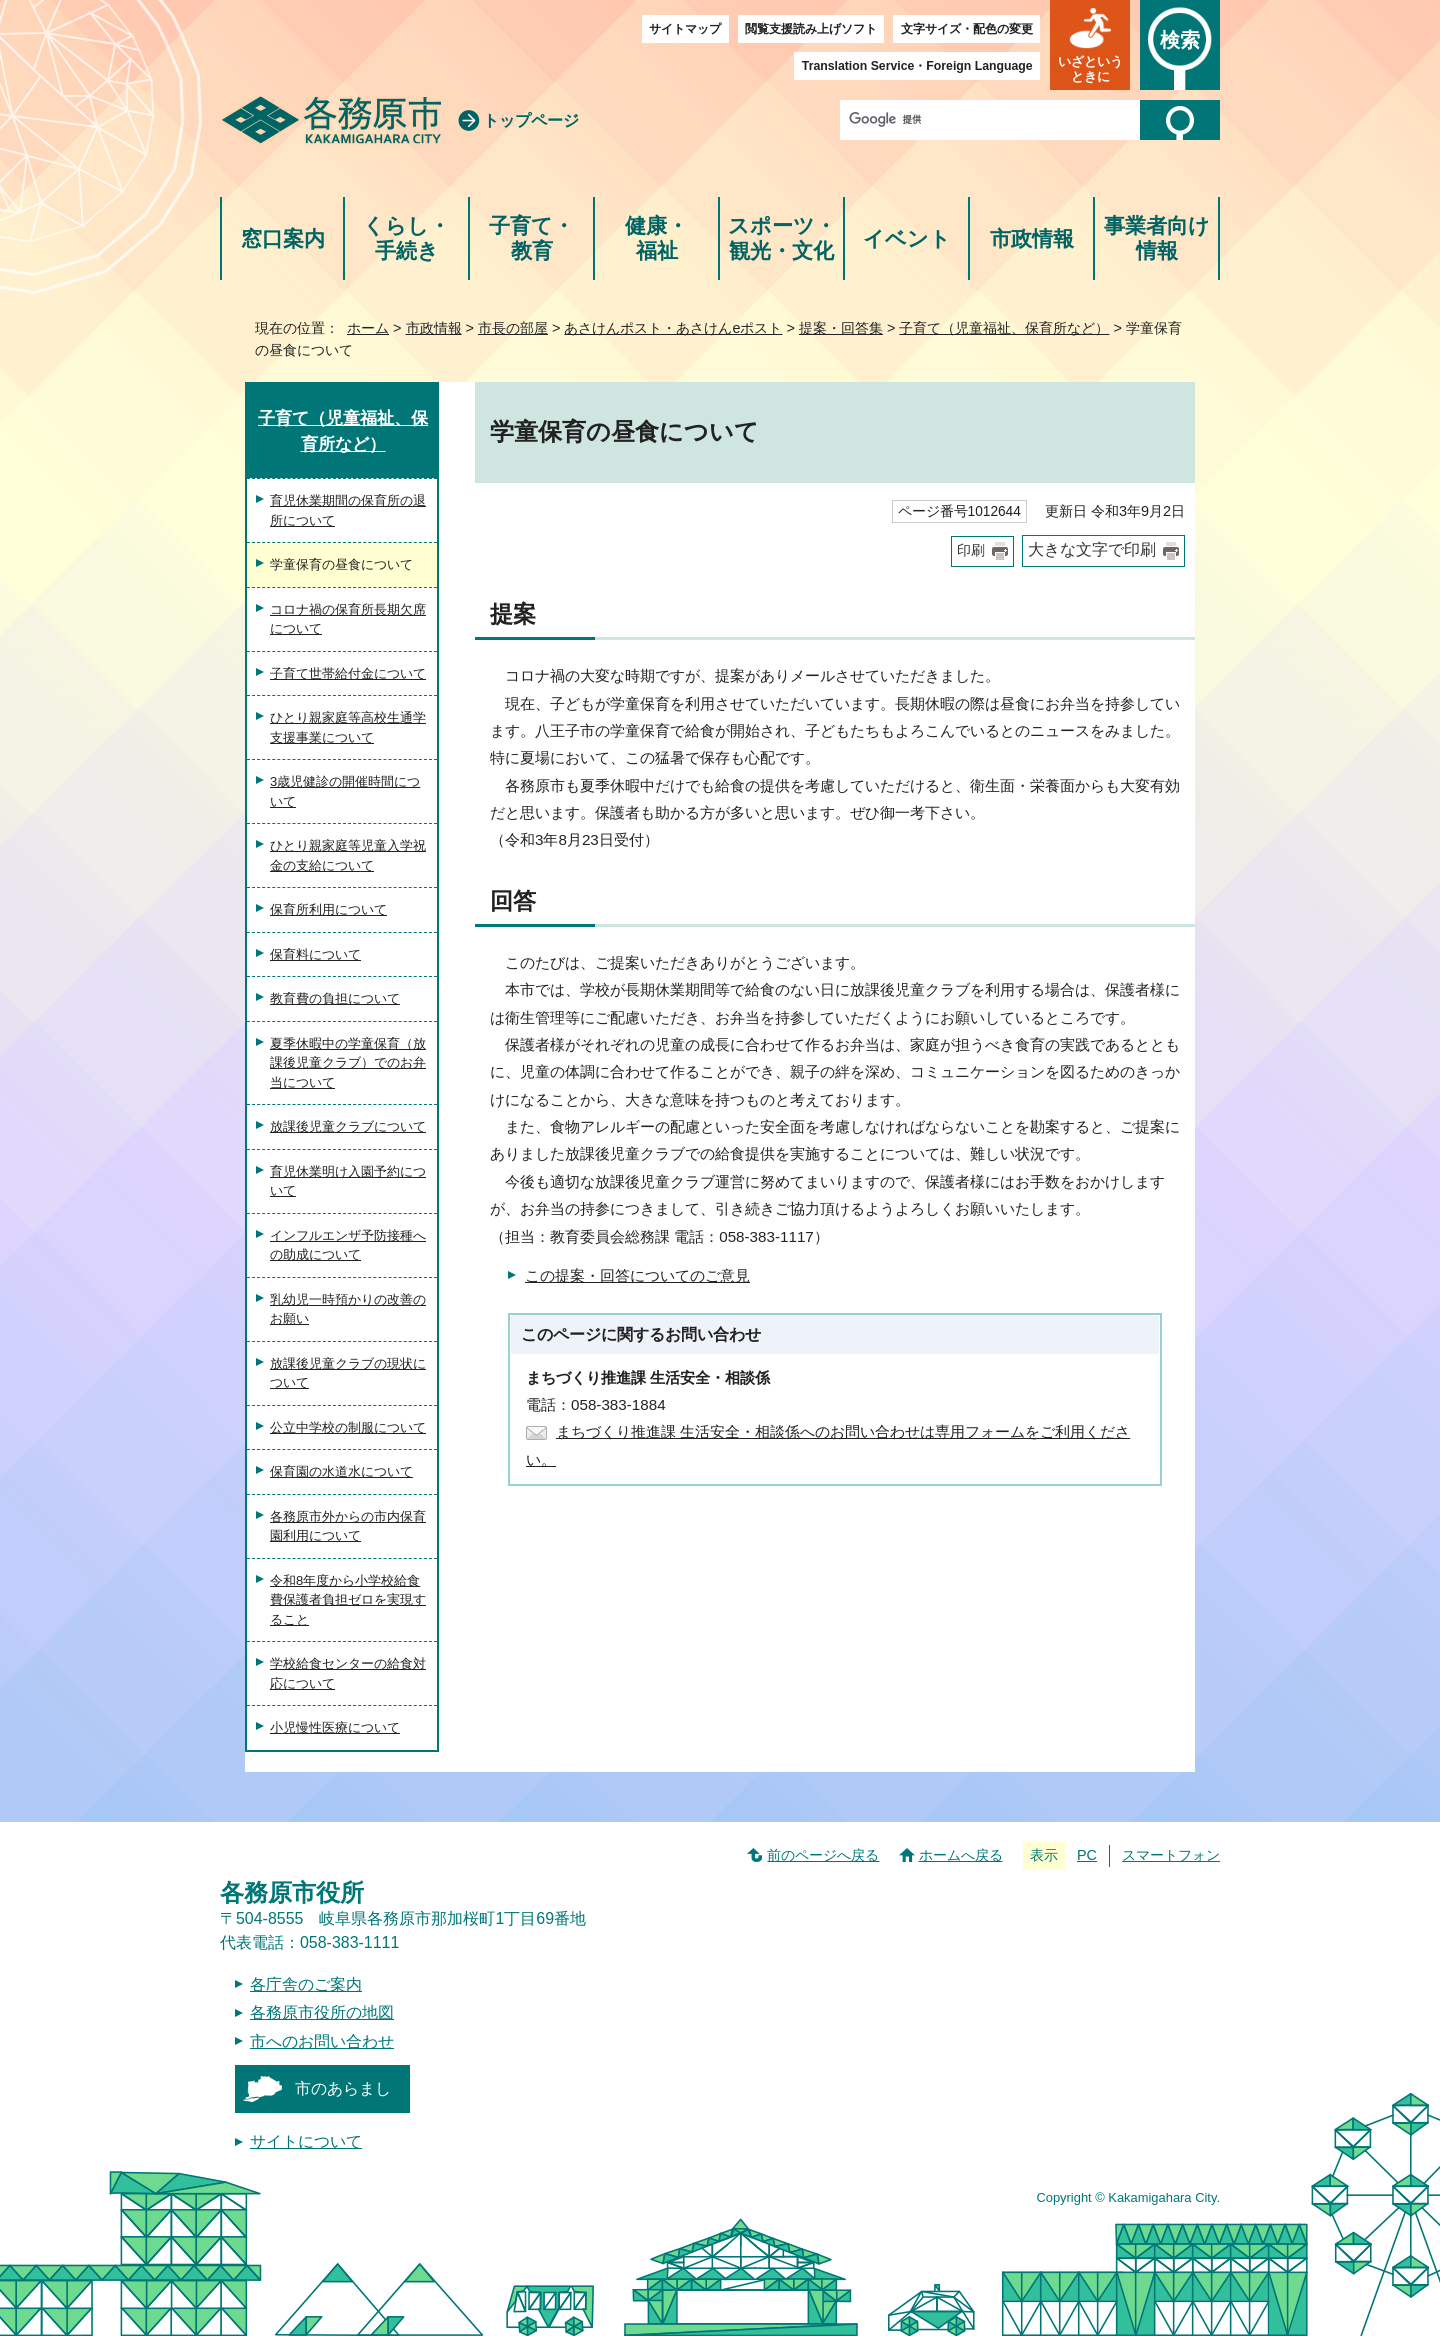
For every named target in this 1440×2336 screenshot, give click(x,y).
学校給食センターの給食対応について (348, 1673)
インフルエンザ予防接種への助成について (348, 1245)
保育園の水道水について (341, 1471)
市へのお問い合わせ (322, 2041)
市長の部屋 (513, 328)
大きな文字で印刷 (1092, 549)
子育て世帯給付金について (348, 673)
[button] (1090, 45)
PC (1087, 1855)
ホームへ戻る (961, 1855)
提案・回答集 (841, 328)
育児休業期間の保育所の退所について (348, 510)
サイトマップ (685, 29)
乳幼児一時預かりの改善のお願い (348, 1309)
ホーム (368, 328)
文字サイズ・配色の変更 (967, 29)
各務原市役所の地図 (322, 2012)
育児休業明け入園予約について (348, 1181)
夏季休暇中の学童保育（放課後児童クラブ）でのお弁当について (348, 1063)
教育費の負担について (335, 998)
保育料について (315, 954)
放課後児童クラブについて (348, 1126)
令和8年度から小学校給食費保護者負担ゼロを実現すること (348, 1600)
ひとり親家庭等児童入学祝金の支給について (348, 855)
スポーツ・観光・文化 (782, 238)
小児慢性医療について (335, 1727)
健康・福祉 (656, 238)
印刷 (971, 550)
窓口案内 (283, 238)
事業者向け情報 (1157, 238)
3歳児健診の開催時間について (345, 791)
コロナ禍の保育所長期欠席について (348, 619)
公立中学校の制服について (348, 1427)
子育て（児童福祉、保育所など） (1004, 328)
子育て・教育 (531, 238)
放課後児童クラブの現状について (348, 1373)
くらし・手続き (406, 238)
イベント (907, 238)
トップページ (531, 120)
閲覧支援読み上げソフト (811, 29)
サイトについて (306, 2141)
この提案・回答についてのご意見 (637, 1275)
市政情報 (1032, 238)
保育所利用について (328, 909)
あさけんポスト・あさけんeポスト (673, 328)
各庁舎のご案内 (306, 1984)
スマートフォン (1171, 1855)
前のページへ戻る (823, 1855)
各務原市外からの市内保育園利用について (348, 1526)
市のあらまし (343, 2088)
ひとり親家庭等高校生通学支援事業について (348, 727)
